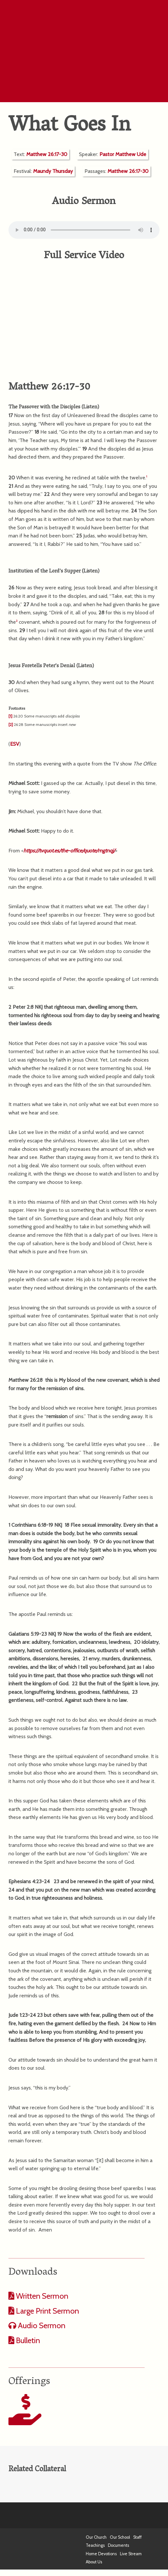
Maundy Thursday (53, 171)
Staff (137, 2537)
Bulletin (27, 2340)
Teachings (95, 2545)
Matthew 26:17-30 (46, 154)
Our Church (96, 2537)
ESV (14, 744)
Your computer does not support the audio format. (84, 230)
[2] (10, 724)
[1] (10, 716)
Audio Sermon (40, 2325)
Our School (120, 2537)
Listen (90, 407)
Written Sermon (41, 2296)
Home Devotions (101, 2553)
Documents (118, 2545)
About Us (94, 2561)
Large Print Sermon (46, 2311)
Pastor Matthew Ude (122, 154)
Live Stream (131, 2553)
